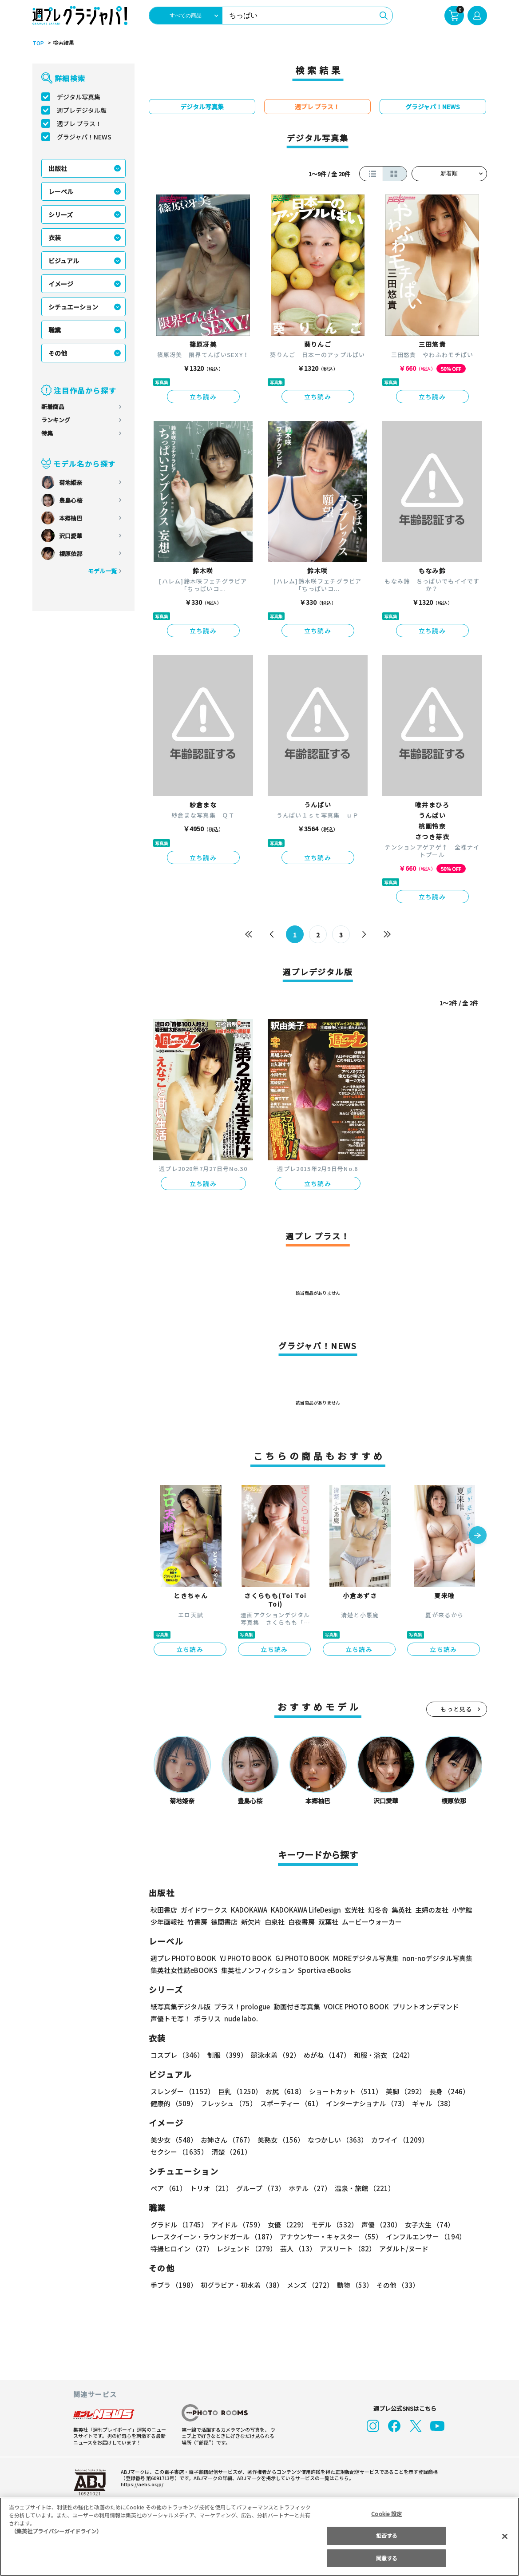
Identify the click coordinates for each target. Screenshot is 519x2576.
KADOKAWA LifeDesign (305, 1909)
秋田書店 (164, 1909)
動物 (352, 2285)
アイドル (236, 2224)
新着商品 (52, 406)
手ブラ (173, 2285)
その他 (57, 353)
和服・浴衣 (380, 2055)
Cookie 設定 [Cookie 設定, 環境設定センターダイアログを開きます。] (387, 2513)
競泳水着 (273, 2055)
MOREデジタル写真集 (360, 1958)
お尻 (282, 2091)
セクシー (456, 2139)
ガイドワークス (204, 1909)
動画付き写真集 (295, 2006)
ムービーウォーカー (372, 1921)
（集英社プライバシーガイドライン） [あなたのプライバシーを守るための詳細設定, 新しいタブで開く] (56, 2531)
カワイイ (396, 2139)
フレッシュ (227, 2103)
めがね (324, 2055)
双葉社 (328, 1921)
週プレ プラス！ (79, 123)
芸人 (296, 2248)
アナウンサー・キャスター (330, 2236)
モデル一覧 (101, 571)
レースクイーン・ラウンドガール (213, 2236)
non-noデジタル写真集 (430, 1958)
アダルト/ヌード (401, 2248)
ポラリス (207, 2018)
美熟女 (278, 2139)
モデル (331, 2224)
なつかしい (334, 2139)
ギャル (431, 2103)
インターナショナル (365, 2103)
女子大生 (425, 2224)
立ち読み (203, 396)
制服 (226, 2055)
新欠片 (251, 1921)
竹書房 (197, 1921)
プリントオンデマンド (421, 2006)
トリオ (211, 2188)
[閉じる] (505, 2536)
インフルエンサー (424, 2236)
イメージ (60, 283)
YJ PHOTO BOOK (243, 1958)
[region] (259, 2536)
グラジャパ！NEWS (84, 136)
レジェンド (245, 2248)
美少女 (173, 2139)
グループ (259, 2188)
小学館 (461, 1909)
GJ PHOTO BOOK (298, 1958)
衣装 (54, 237)
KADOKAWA (248, 1909)
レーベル (60, 191)
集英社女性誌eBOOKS (184, 1970)
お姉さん (226, 2139)
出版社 (57, 168)
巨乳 (238, 2091)
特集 (47, 433)
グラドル (179, 2224)
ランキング (55, 420)
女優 (285, 2224)
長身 (444, 2091)
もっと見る (456, 1709)
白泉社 (275, 1921)
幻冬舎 (377, 1909)
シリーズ (60, 214)
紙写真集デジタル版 (180, 2006)
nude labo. (240, 2018)
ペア (168, 2188)
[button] (477, 1536)
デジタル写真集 (78, 96)
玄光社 (353, 1909)
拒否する (386, 2535)
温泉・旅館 (362, 2188)
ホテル (308, 2188)
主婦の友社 (430, 1909)
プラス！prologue (241, 2006)
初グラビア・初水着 (241, 2285)
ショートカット (342, 2091)
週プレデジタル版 (82, 110)
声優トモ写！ (170, 2018)
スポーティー (290, 2103)
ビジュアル (63, 260)
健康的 (173, 2103)
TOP (37, 43)
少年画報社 (167, 1921)
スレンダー (182, 2091)
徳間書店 (224, 1921)
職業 (54, 329)
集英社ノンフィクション (256, 1970)
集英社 (400, 1909)
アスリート (345, 2248)
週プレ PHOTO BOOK (182, 1958)
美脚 (401, 2091)
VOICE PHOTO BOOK (353, 2006)
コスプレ (177, 2055)
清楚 (170, 2151)
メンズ (308, 2285)
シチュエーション (73, 306)
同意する (386, 2558)
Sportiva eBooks (322, 1970)
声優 (377, 2224)
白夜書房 (301, 1921)
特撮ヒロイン (182, 2248)
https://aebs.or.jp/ (141, 2484)
